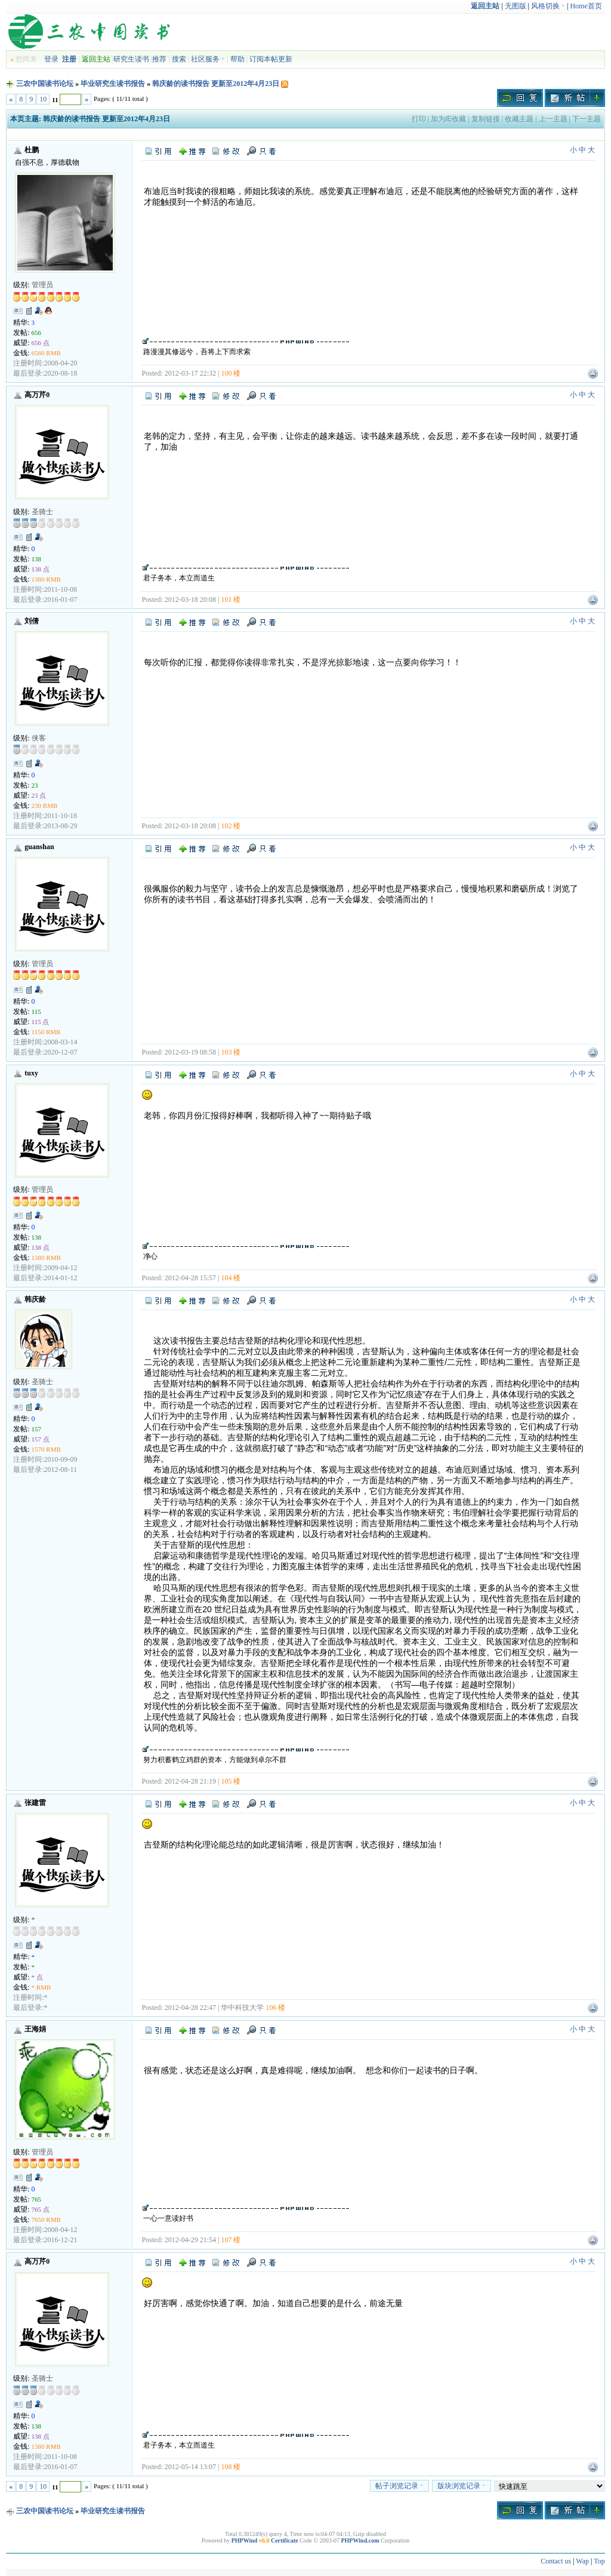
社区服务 (208, 59)
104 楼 (230, 1278)
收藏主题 (519, 119)
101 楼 (230, 599)
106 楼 (275, 2007)
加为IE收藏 (448, 119)
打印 (419, 119)
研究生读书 (131, 59)
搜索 (179, 59)
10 (43, 99)
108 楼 (230, 2467)
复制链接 (485, 119)
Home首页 (585, 6)
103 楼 (230, 1052)
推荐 (159, 59)
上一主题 (553, 119)
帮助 (237, 59)
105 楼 (230, 1781)
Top (599, 2561)
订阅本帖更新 (270, 59)
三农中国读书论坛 (44, 83)
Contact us (556, 2561)
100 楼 (230, 373)
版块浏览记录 (461, 2486)
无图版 (515, 6)
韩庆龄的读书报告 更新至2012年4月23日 (215, 83)
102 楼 (230, 826)
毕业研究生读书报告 (113, 83)
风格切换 (548, 6)
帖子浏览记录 (399, 2486)
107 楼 (230, 2240)
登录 (51, 59)
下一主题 (586, 119)
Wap (582, 2561)
